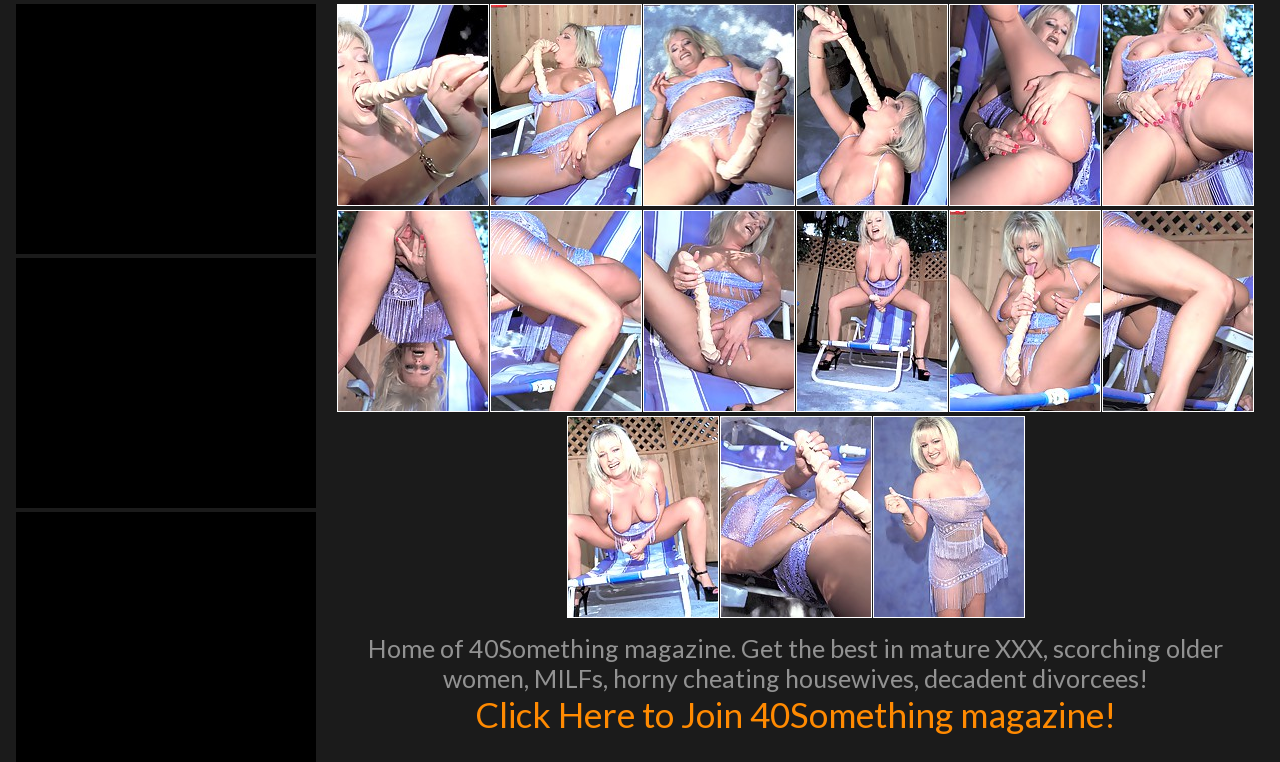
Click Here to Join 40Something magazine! (795, 714)
